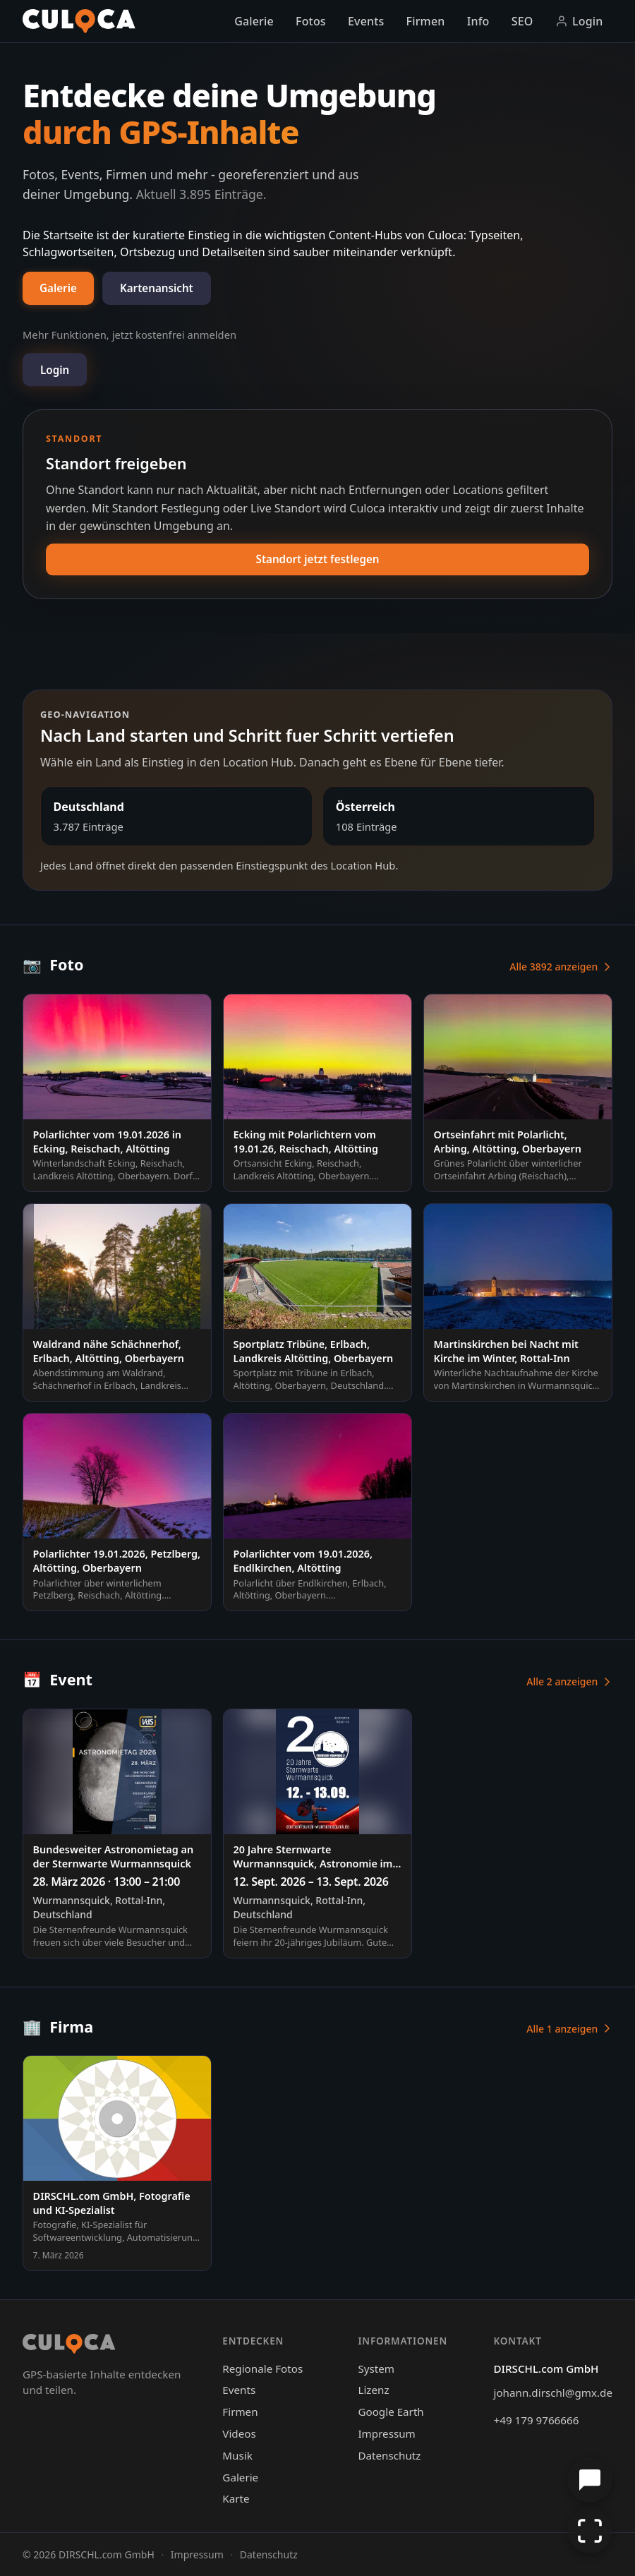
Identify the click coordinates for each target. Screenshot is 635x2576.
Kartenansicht (156, 288)
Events (366, 21)
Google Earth (390, 2412)
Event (57, 1679)
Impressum (386, 2433)
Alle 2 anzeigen (569, 1681)
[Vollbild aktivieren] (589, 2530)
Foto (53, 964)
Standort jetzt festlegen (318, 559)
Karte (235, 2498)
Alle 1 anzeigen (569, 2028)
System (376, 2368)
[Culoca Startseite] (79, 21)
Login (579, 21)
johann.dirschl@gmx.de (553, 2392)
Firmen (425, 21)
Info (478, 21)
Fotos (311, 21)
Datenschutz (389, 2455)
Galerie (254, 21)
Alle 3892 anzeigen (560, 966)
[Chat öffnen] (589, 2480)
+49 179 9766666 (536, 2420)
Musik (237, 2455)
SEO (522, 21)
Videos (238, 2433)
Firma (58, 2026)
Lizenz (373, 2390)
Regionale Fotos (262, 2368)
